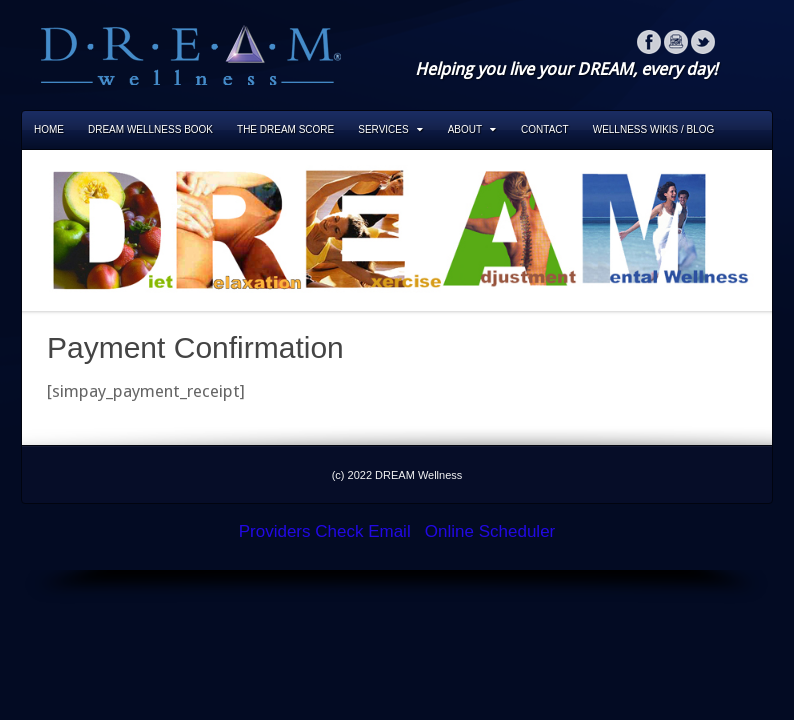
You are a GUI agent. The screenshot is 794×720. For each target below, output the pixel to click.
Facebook (649, 42)
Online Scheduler (490, 531)
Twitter (703, 42)
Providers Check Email (325, 531)
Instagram (676, 42)
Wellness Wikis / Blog (654, 129)
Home (49, 129)
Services (390, 129)
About (472, 129)
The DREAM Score (285, 129)
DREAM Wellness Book (150, 129)
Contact (545, 129)
